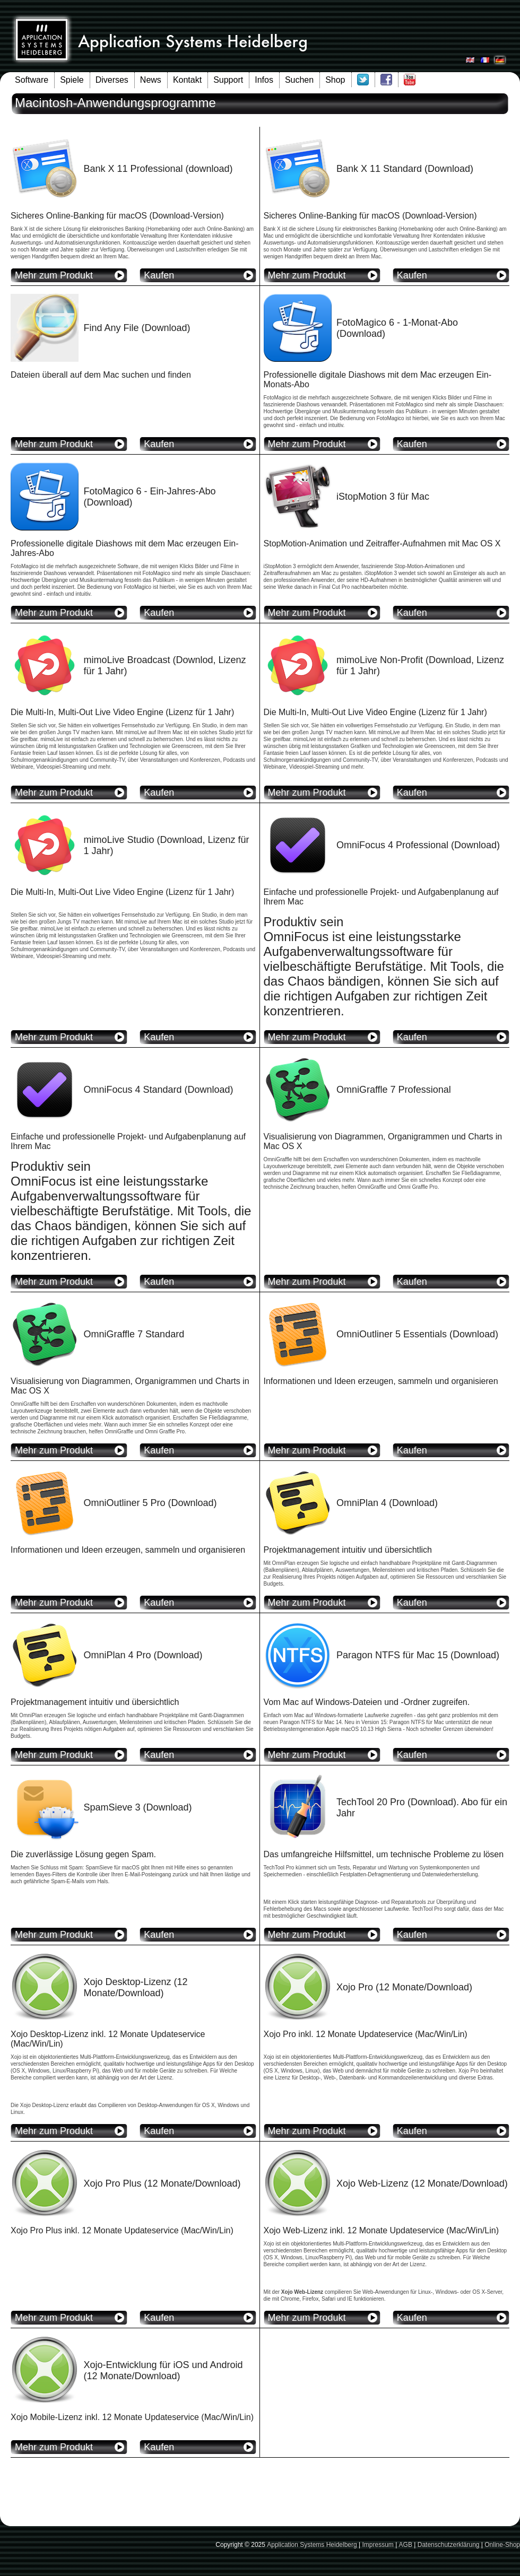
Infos (264, 79)
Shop (335, 79)
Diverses (112, 79)
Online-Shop (502, 2544)
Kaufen (159, 275)
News (150, 79)
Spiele (71, 79)
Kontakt (187, 79)
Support (228, 79)
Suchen (299, 79)
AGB (405, 2544)
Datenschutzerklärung (449, 2544)
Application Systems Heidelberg (312, 2544)
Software (31, 79)
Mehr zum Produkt (54, 275)
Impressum (377, 2544)
